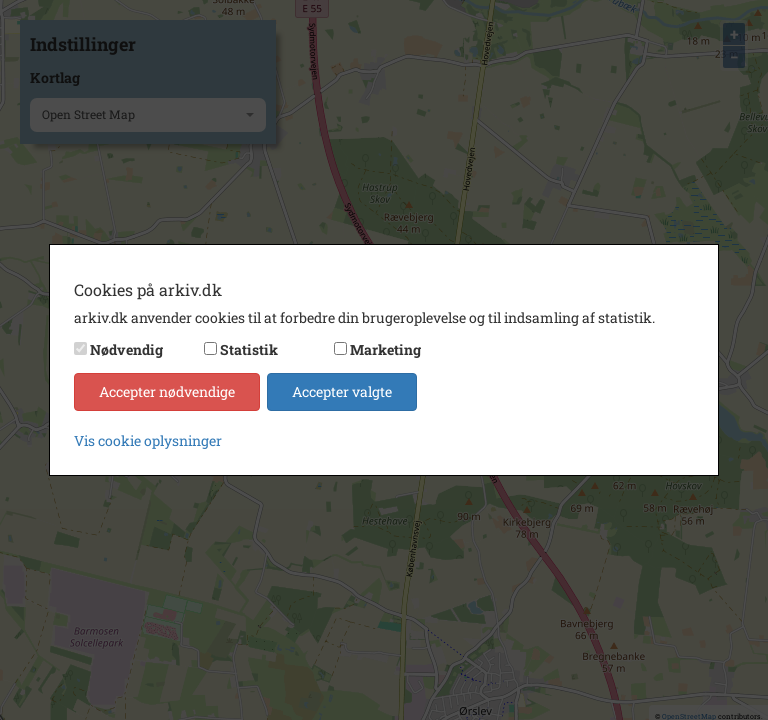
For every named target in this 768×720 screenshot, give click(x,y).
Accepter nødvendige (167, 391)
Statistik (249, 349)
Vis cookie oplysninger (148, 440)
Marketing (385, 349)
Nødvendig (126, 349)
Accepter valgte (342, 391)
